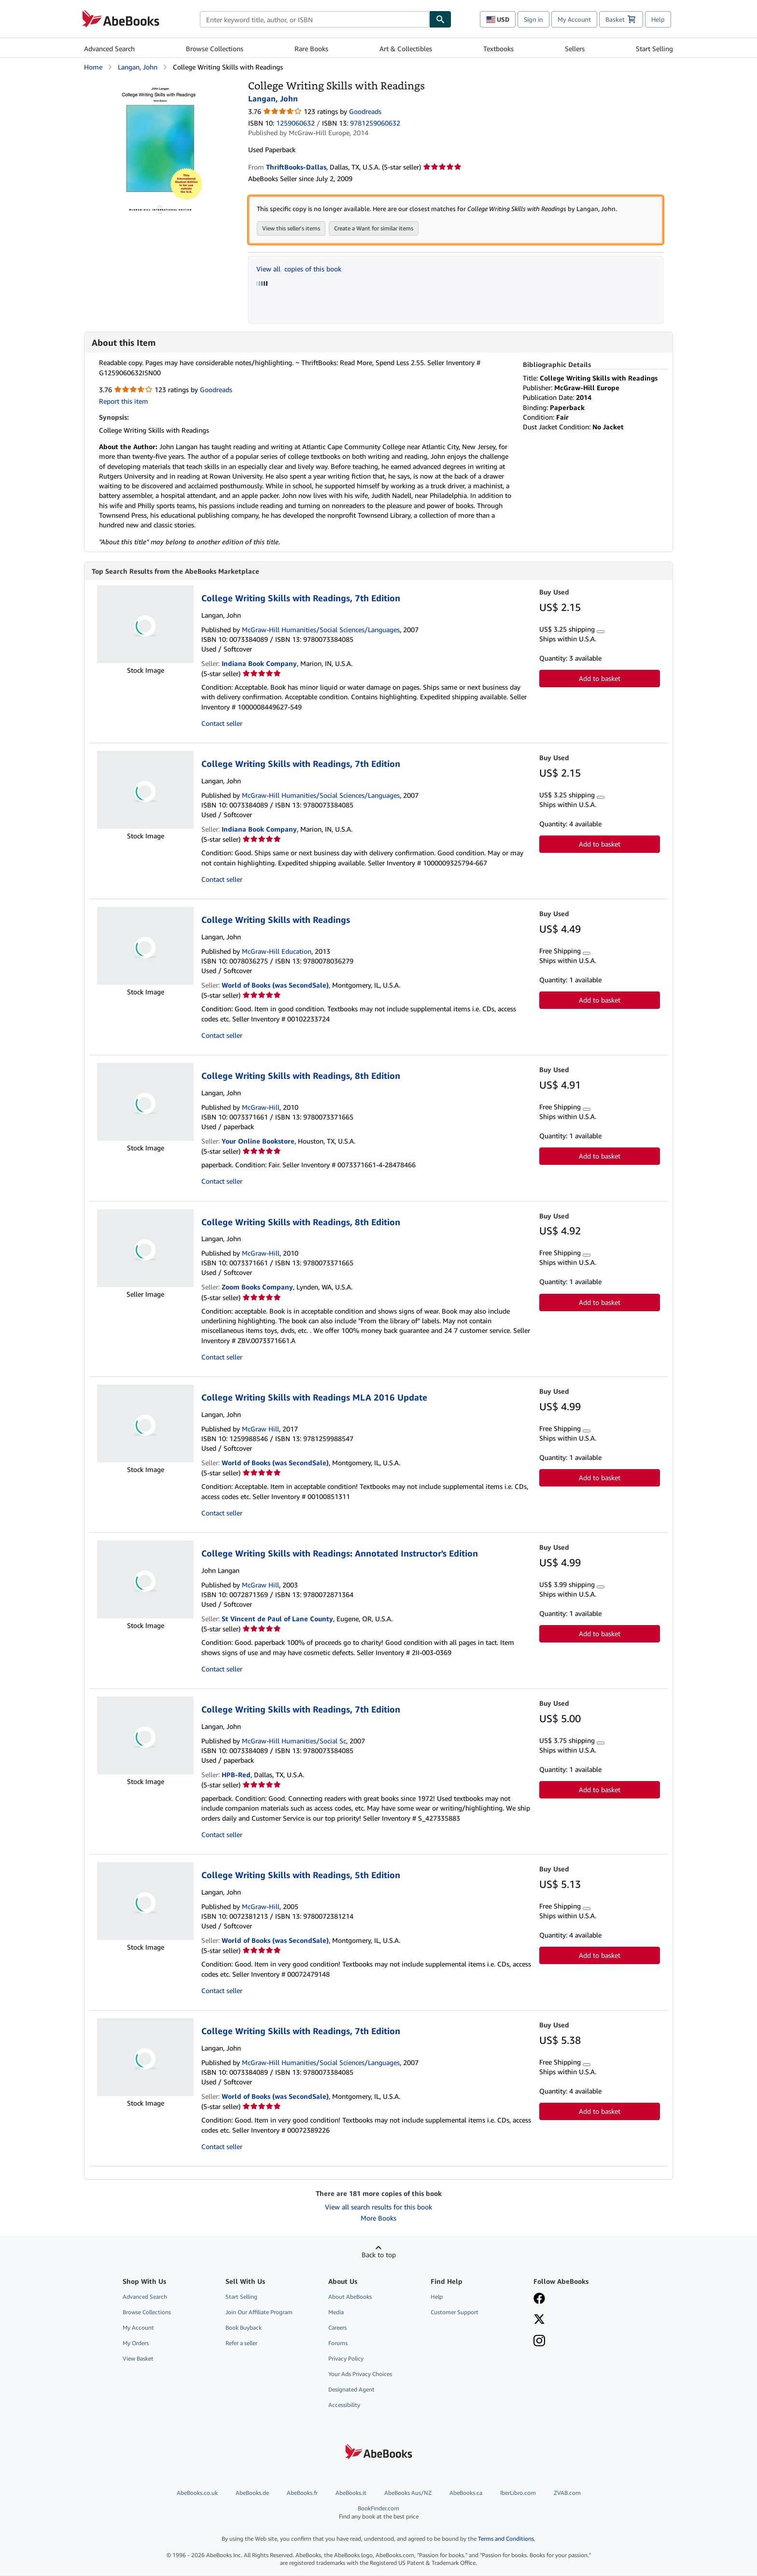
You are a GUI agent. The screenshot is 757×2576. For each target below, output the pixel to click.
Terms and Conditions (506, 2539)
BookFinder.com (378, 2513)
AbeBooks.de (252, 2493)
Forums (338, 2344)
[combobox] (314, 19)
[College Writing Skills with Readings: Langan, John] (158, 84)
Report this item (123, 401)
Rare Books (311, 48)
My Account (574, 19)
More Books (378, 2219)
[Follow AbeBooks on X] (539, 2321)
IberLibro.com (518, 2493)
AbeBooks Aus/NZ (408, 2493)
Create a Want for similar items (373, 228)
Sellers (575, 48)
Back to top (379, 2255)
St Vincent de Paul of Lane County (277, 1619)
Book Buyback (243, 2328)
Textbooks (498, 48)
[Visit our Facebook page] (539, 2300)
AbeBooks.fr (302, 2493)
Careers (337, 2328)
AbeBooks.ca (465, 2493)
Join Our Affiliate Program (259, 2313)
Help (658, 19)
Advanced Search (109, 48)
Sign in (533, 19)
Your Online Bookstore (258, 1142)
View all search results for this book (378, 2208)
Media (336, 2313)
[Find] (440, 19)
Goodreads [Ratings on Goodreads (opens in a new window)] (365, 111)
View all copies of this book (298, 269)
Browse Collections (214, 48)
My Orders (136, 2344)
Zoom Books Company (257, 1288)
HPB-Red (236, 1775)
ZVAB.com (567, 2493)
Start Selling (654, 48)
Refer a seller (241, 2344)
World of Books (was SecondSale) (275, 986)
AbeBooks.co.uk (197, 2493)
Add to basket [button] (599, 679)
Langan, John (137, 67)
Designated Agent (351, 2390)
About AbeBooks (350, 2297)
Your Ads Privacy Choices (360, 2374)
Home (93, 67)
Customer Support (454, 2313)
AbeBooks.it (351, 2493)
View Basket (138, 2359)
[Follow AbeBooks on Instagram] (539, 2343)
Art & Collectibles (405, 48)
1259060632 (295, 123)
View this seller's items (291, 228)
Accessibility (344, 2405)
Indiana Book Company (259, 664)
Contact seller (221, 724)
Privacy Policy (346, 2359)
